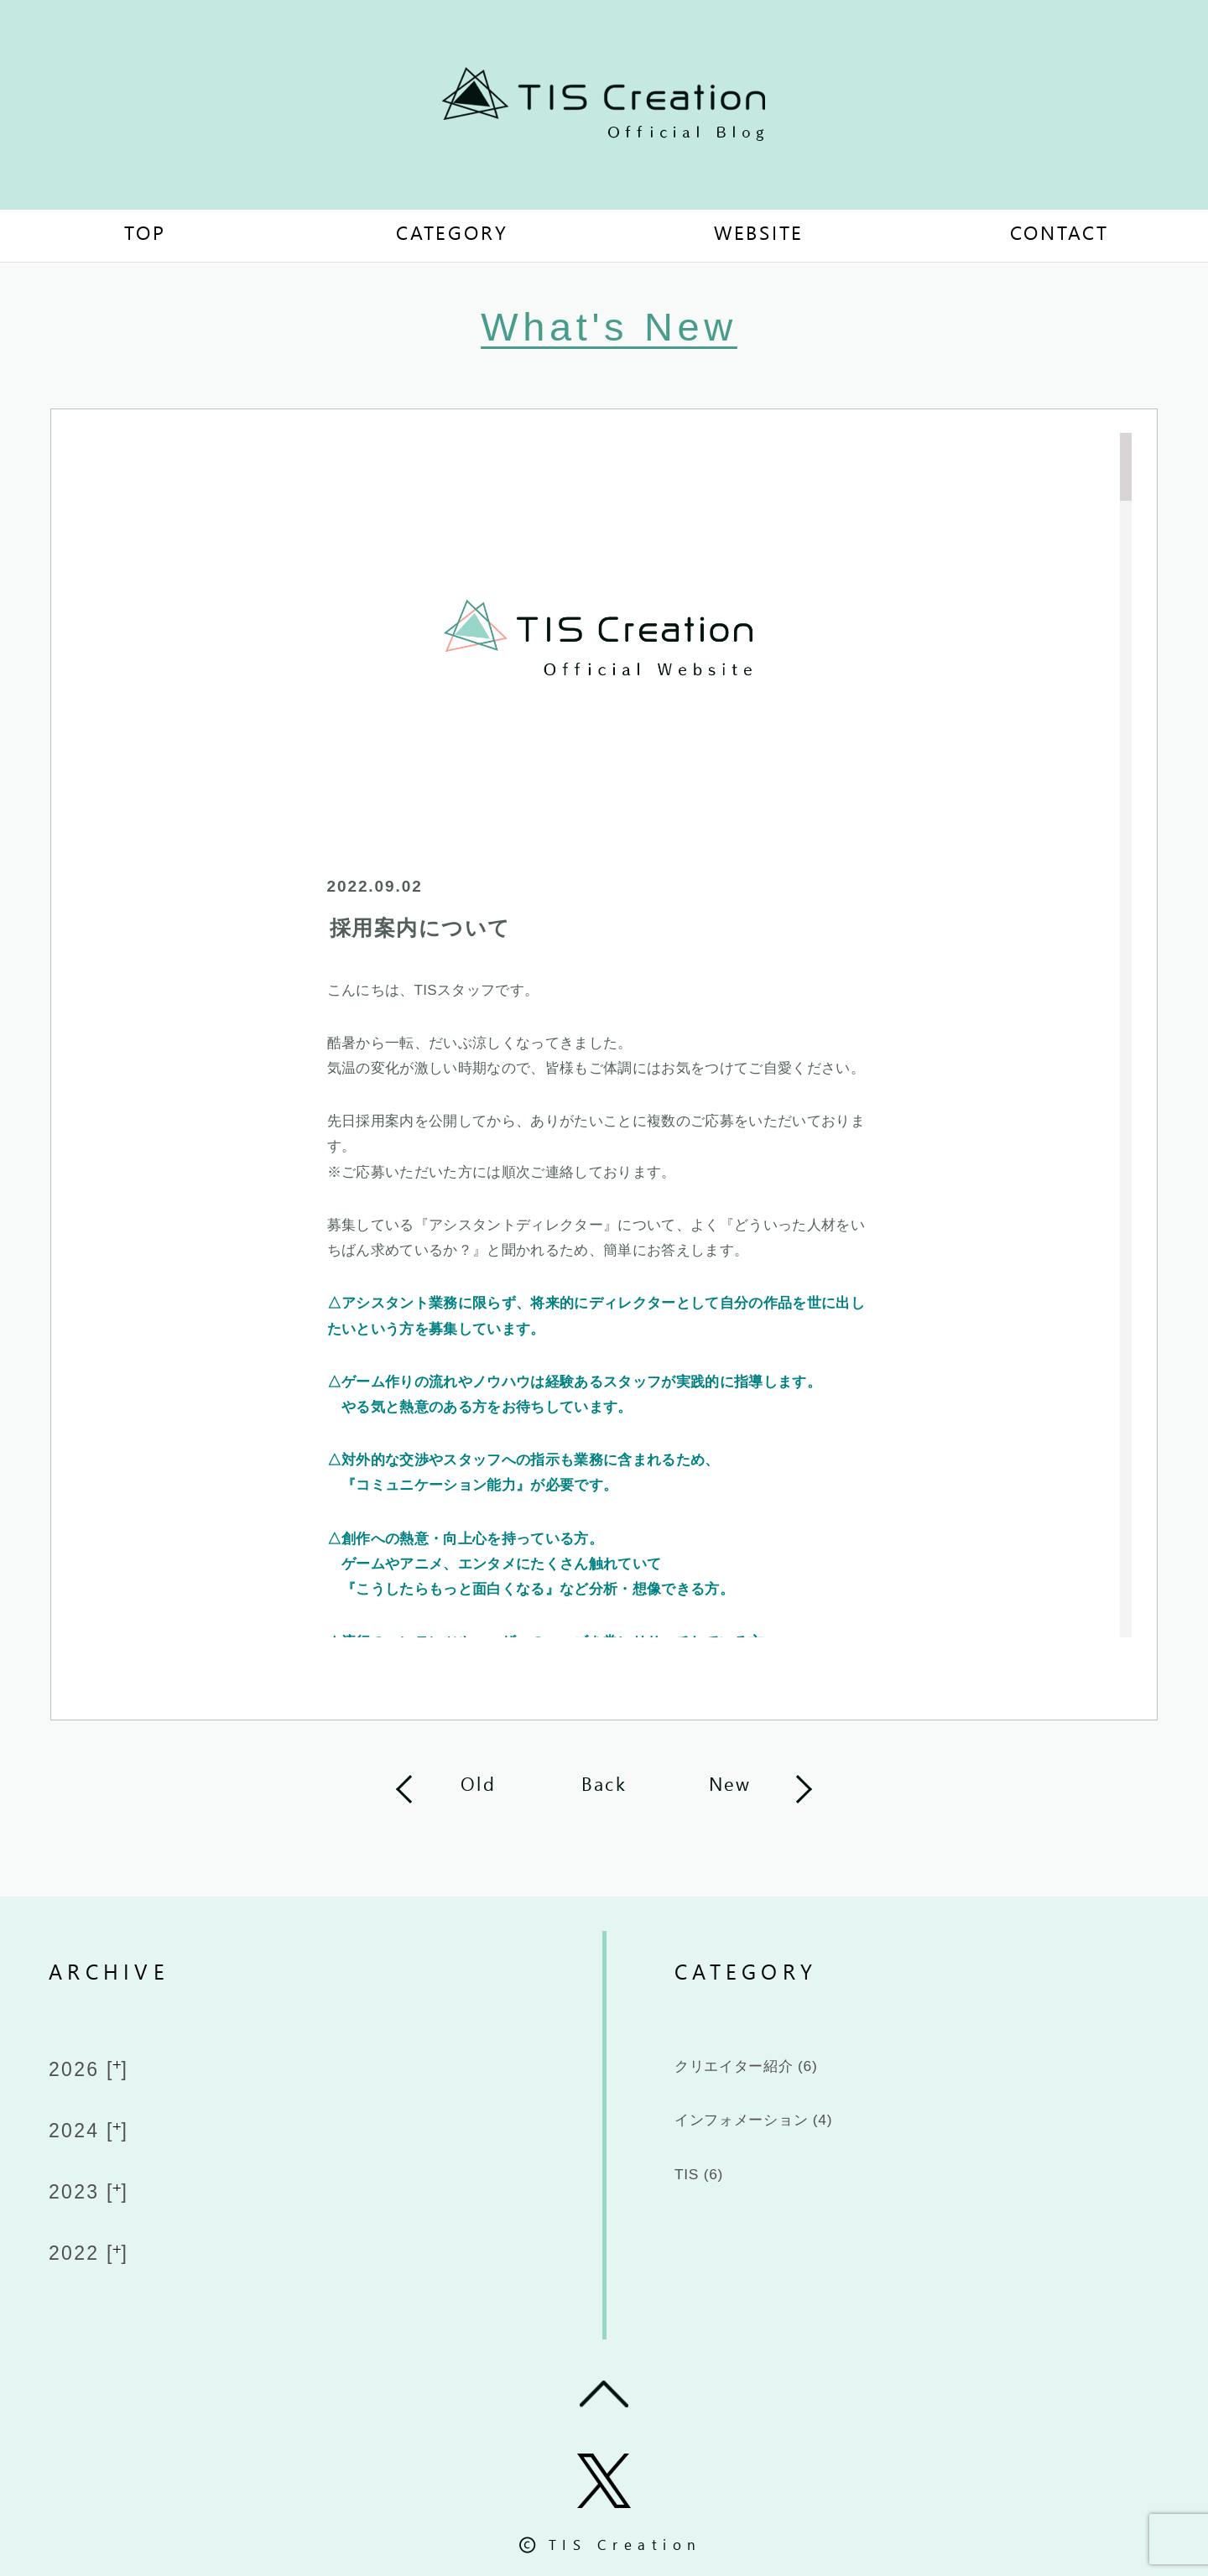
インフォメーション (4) (788, 2131)
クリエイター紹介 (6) (777, 2069)
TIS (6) (708, 2193)
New (730, 1786)
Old (478, 1786)
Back (604, 1786)
